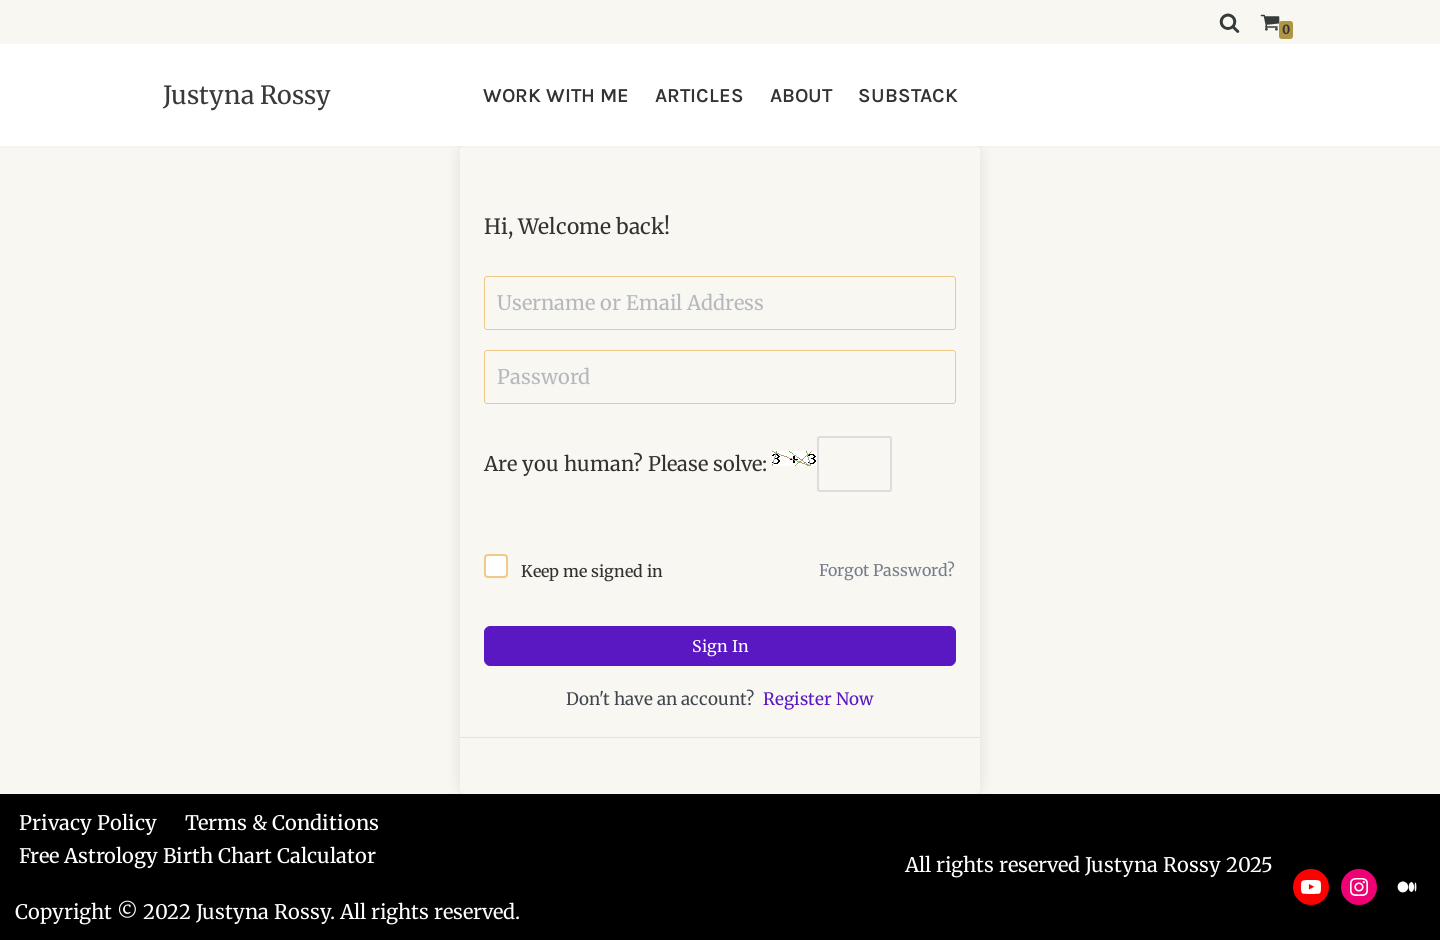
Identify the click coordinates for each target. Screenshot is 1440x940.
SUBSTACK (908, 95)
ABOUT (801, 95)
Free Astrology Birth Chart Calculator (197, 855)
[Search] (1229, 22)
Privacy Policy (88, 822)
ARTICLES (699, 95)
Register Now (818, 699)
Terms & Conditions (282, 822)
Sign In (720, 646)
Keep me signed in (592, 571)
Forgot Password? (887, 570)
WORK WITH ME (556, 95)
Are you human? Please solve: (688, 464)
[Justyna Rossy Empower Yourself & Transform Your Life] (247, 95)
